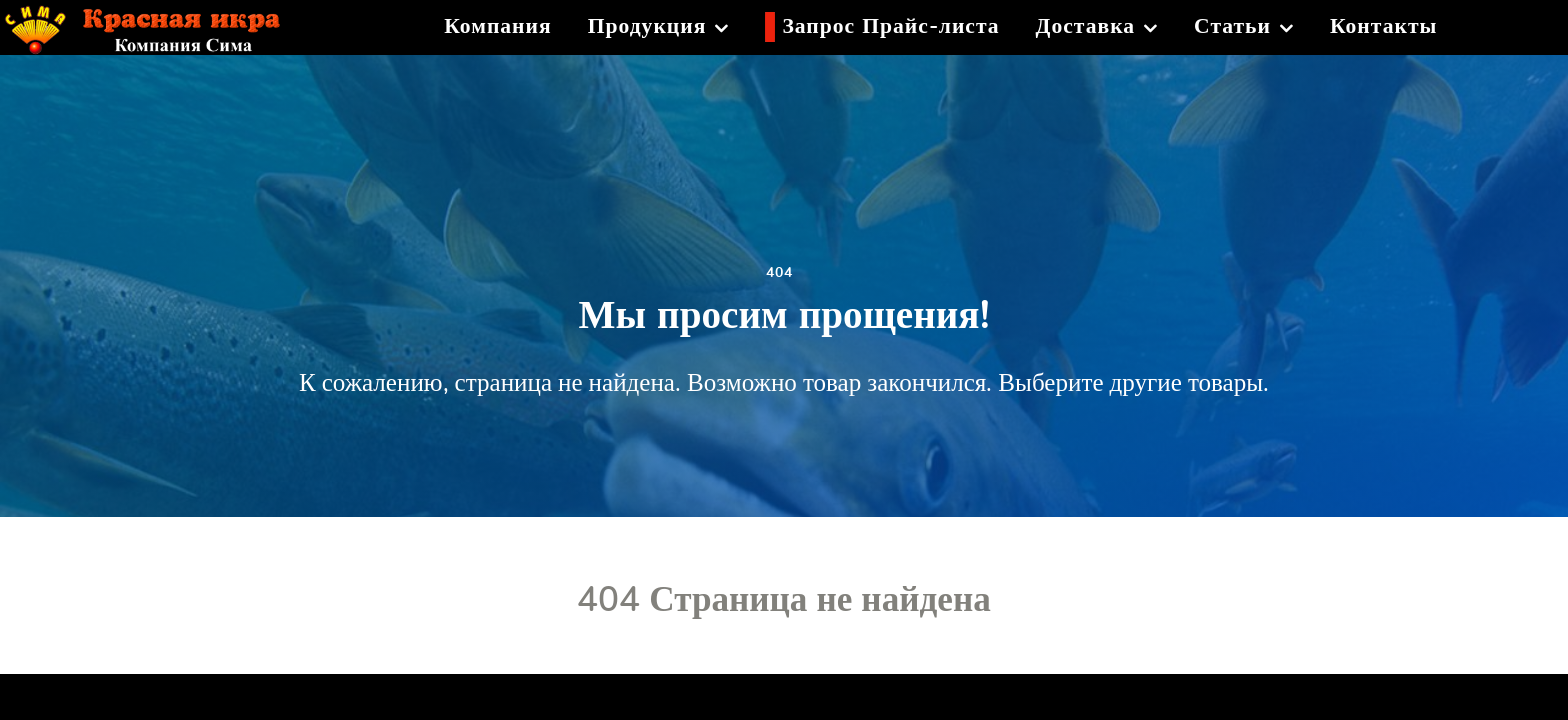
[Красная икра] (157, 24)
